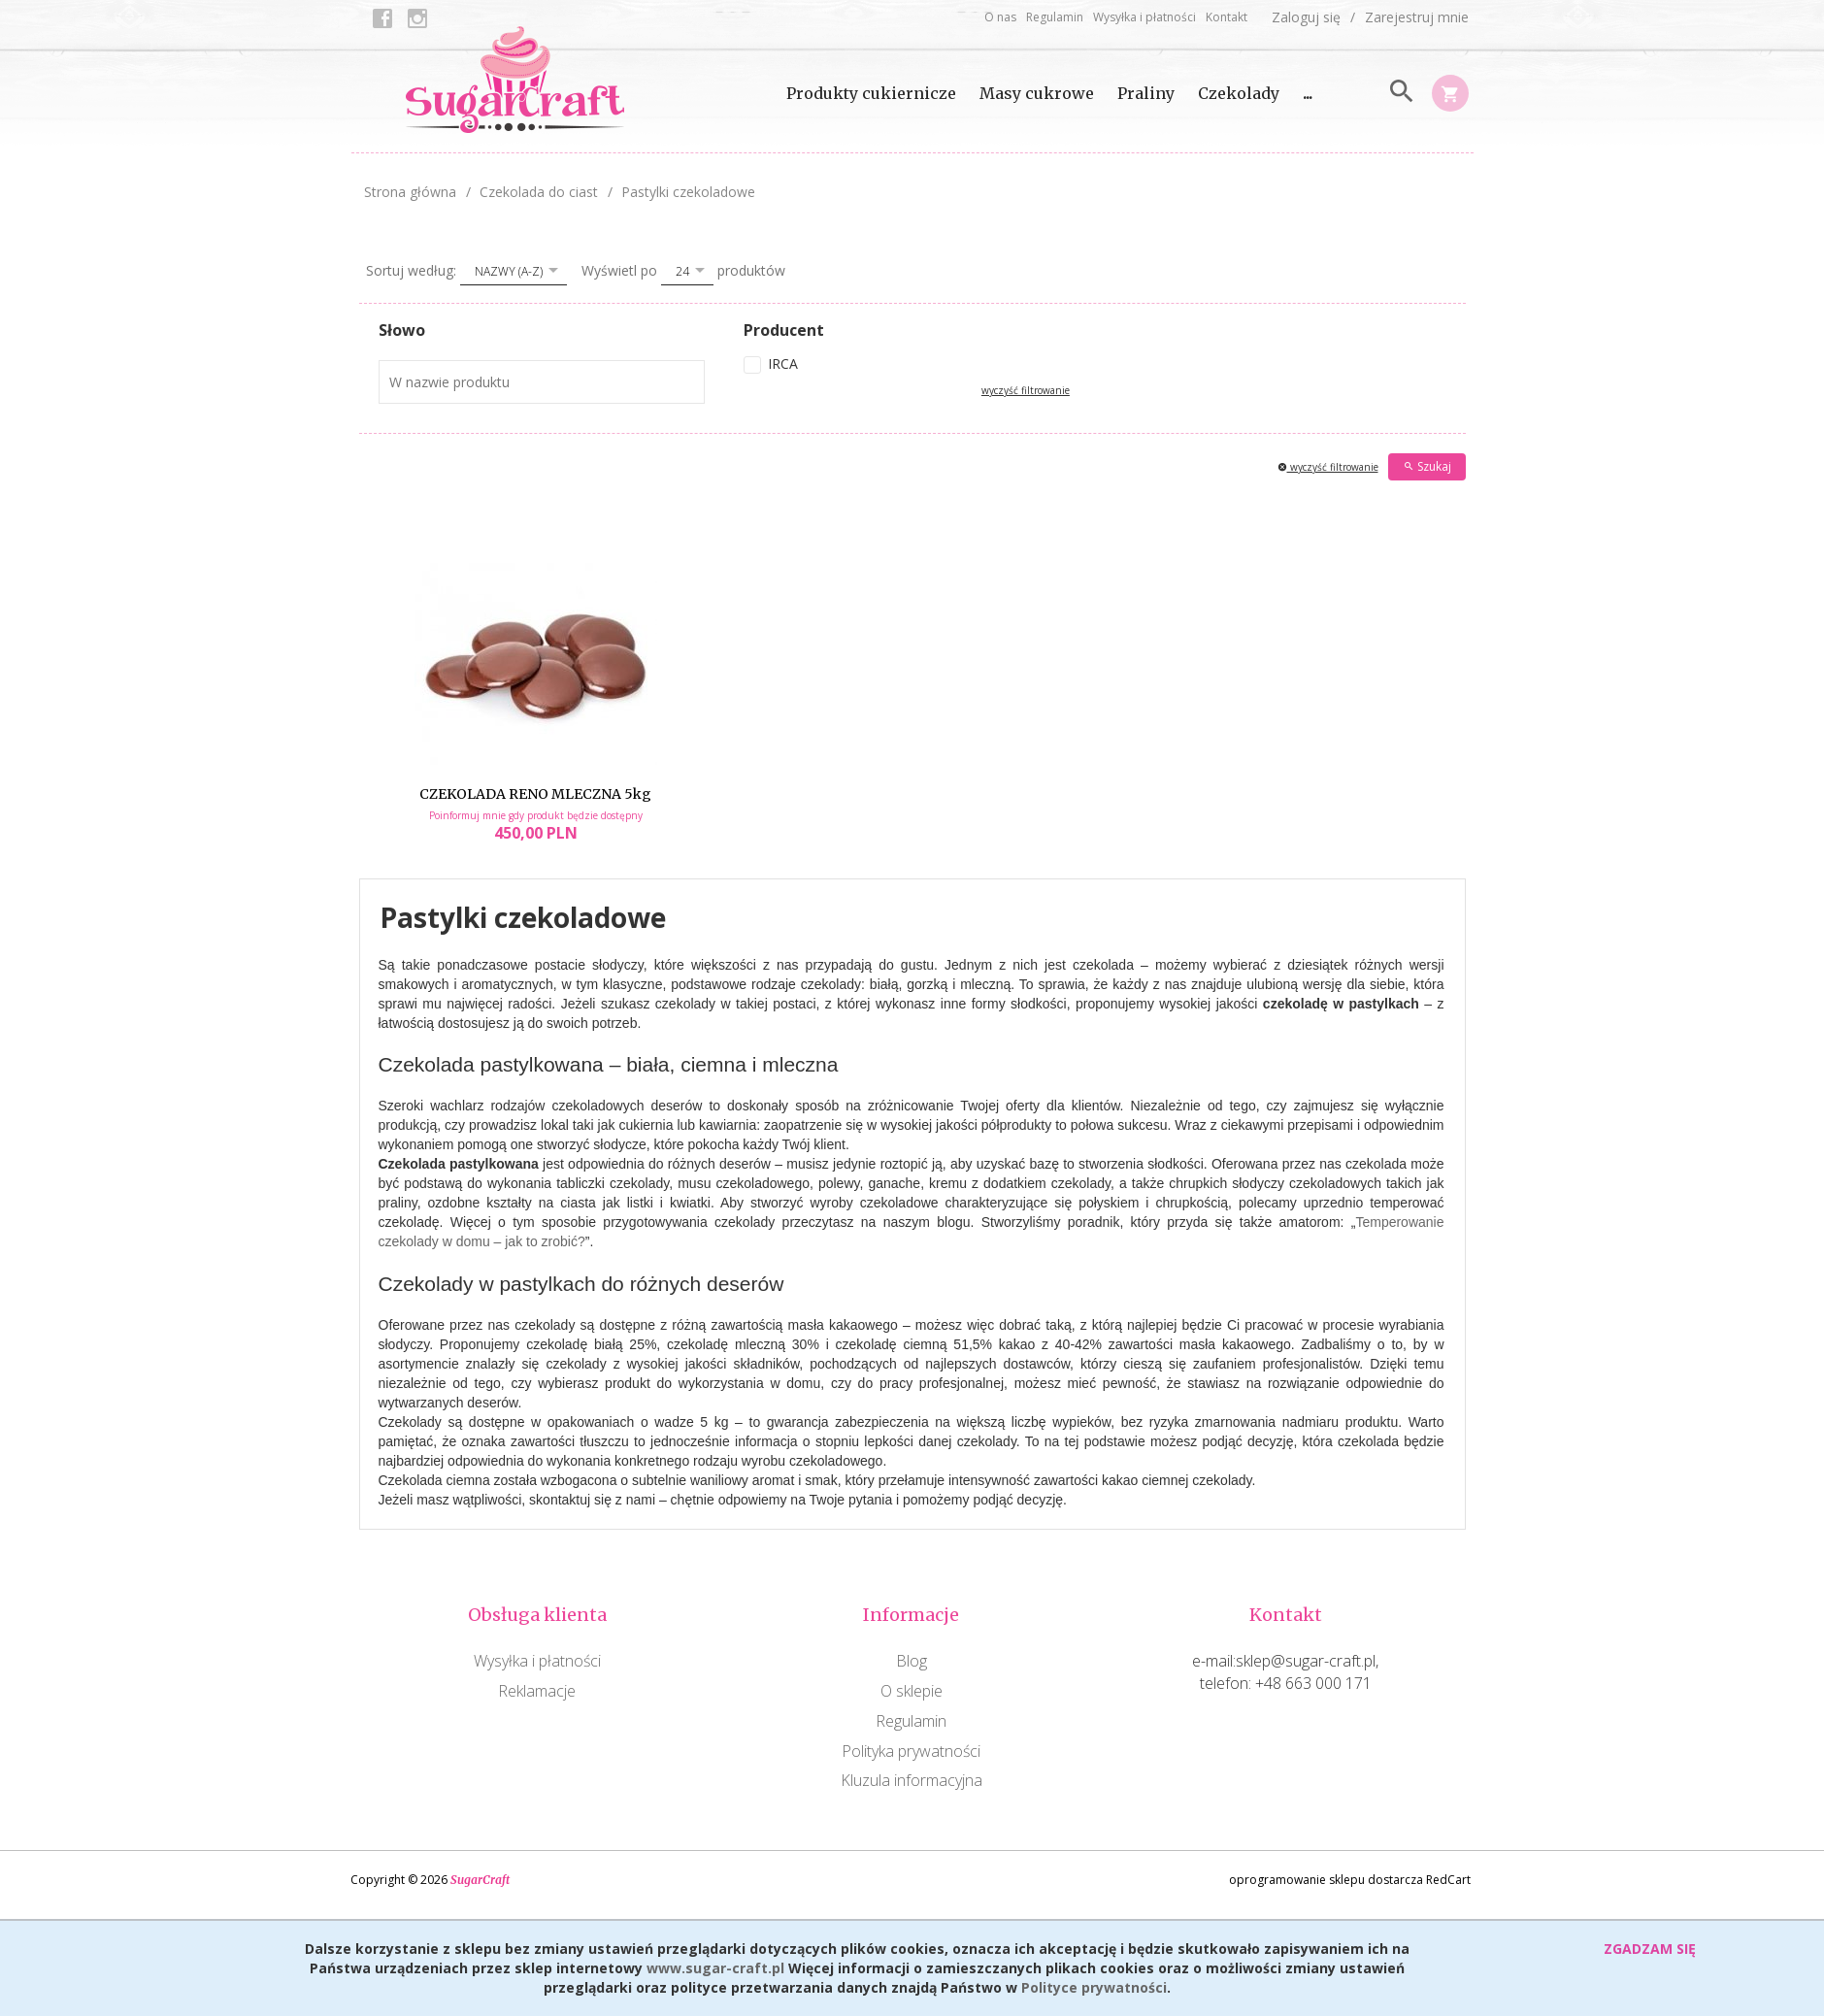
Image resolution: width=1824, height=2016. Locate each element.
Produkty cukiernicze (871, 93)
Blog (911, 1660)
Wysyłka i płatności (1144, 17)
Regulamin (1054, 17)
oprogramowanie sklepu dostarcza (1326, 1879)
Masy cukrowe (1036, 93)
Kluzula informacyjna (911, 1780)
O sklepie (911, 1691)
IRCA (783, 363)
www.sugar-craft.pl (715, 1968)
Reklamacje (537, 1691)
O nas (1000, 17)
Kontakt (1226, 17)
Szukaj (1427, 466)
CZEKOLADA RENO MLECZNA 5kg (535, 794)
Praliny (1146, 93)
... (1307, 93)
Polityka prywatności (911, 1751)
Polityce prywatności (1094, 1987)
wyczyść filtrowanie (1025, 390)
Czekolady (1238, 93)
